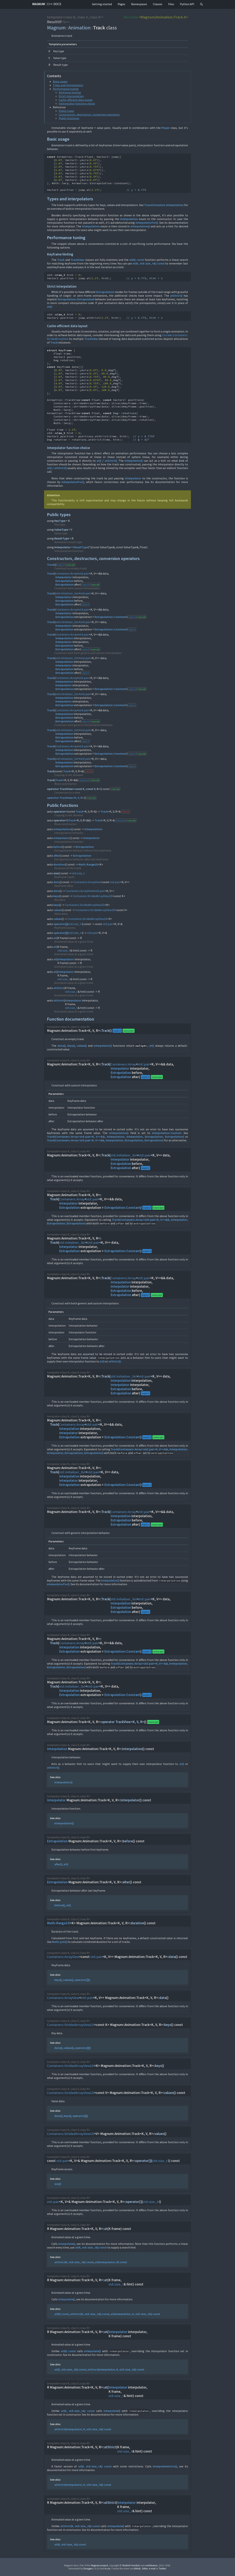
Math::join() (59, 1942)
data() (61, 1045)
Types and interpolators (68, 85)
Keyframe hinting (70, 92)
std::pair (84, 573)
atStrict (58, 988)
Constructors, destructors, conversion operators (89, 114)
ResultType (61, 538)
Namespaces (139, 4)
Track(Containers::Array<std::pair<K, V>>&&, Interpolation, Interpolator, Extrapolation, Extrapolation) (115, 1136)
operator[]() (82, 1980)
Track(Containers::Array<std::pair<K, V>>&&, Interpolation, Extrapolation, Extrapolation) (105, 1140)
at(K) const (136, 260)
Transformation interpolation (163, 205)
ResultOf (54, 21)
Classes (157, 4)
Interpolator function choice (77, 103)
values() (82, 1045)
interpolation (62, 829)
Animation (79, 27)
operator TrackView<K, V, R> (65, 797)
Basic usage (60, 81)
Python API (187, 4)
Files (171, 4)
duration (59, 864)
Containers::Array (66, 573)
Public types (66, 111)
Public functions (69, 118)
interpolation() (140, 226)
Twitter (162, 2568)
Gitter (145, 2568)
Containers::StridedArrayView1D (92, 896)
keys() (71, 1045)
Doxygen (88, 2568)
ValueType (61, 529)
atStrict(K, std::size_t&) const (74, 2262)
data (56, 882)
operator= (60, 811)
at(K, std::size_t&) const (149, 263)
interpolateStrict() (165, 2466)
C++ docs (54, 4)
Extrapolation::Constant (110, 617)
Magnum (38, 4)
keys (56, 896)
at (54, 938)
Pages (121, 4)
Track (60, 260)
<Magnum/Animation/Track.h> (163, 17)
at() (49, 306)
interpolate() (66, 2244)
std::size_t (78, 873)
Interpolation (129, 219)
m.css (107, 2568)
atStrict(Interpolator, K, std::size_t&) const (115, 2369)
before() (59, 1905)
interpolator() (133, 460)
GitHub (137, 2568)
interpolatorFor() (146, 222)
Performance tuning (66, 89)
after (56, 855)
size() (57, 2184)
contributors (151, 2565)
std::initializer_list (67, 593)
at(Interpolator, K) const (111, 2262)
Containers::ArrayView (87, 882)
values (57, 910)
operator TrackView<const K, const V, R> (73, 789)
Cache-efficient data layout (76, 100)
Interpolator (133, 478)
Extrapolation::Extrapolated (76, 299)
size (55, 873)
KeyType (59, 521)
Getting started (102, 4)
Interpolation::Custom (166, 1133)
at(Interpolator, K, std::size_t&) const (135, 2314)
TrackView (77, 260)
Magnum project (99, 2565)
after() (58, 1864)
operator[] (60, 924)
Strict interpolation (71, 96)
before (57, 847)
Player (166, 128)
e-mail (152, 2568)
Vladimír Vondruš (131, 2565)
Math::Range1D (88, 864)
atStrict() (176, 295)
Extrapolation (105, 292)
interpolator (61, 838)
